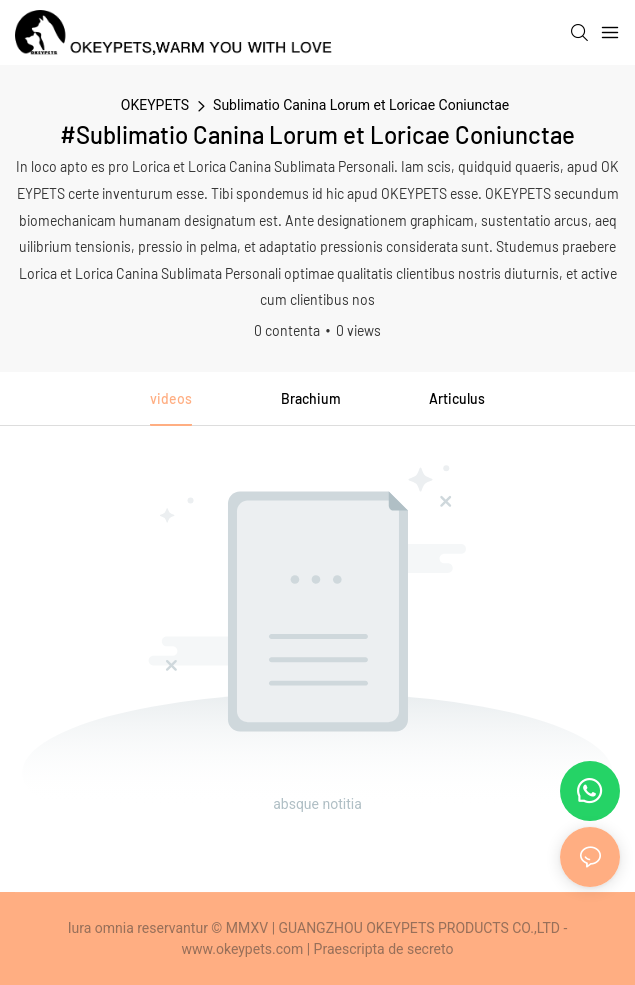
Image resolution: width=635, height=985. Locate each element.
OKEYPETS (155, 105)
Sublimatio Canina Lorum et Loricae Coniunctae (361, 105)
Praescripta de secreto (384, 949)
